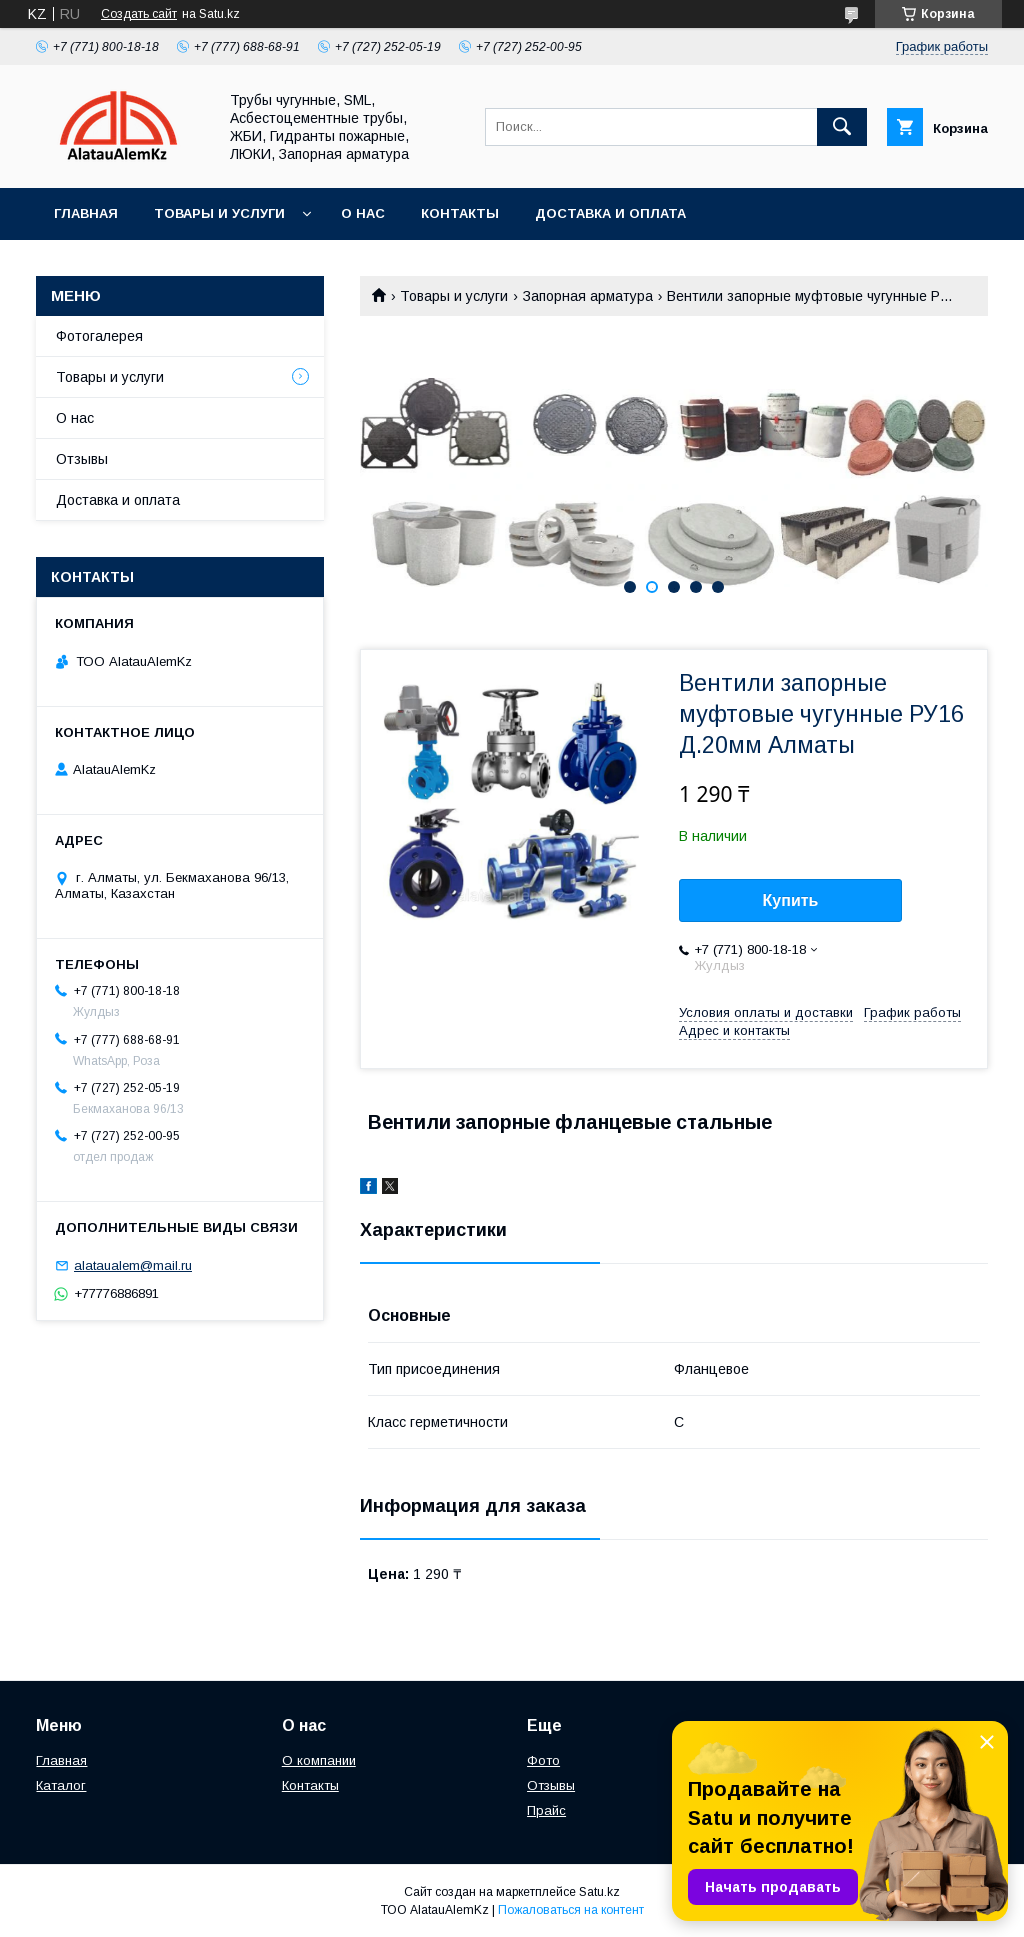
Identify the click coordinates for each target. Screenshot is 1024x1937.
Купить (791, 900)
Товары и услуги (219, 213)
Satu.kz (599, 1892)
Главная (86, 213)
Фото (543, 1760)
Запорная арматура (588, 296)
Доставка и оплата (610, 213)
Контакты (460, 213)
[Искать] (842, 127)
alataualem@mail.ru (133, 1265)
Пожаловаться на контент (571, 1910)
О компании (319, 1760)
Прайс (546, 1810)
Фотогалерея (99, 336)
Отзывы (82, 459)
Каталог (61, 1785)
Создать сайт (139, 14)
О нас (363, 213)
